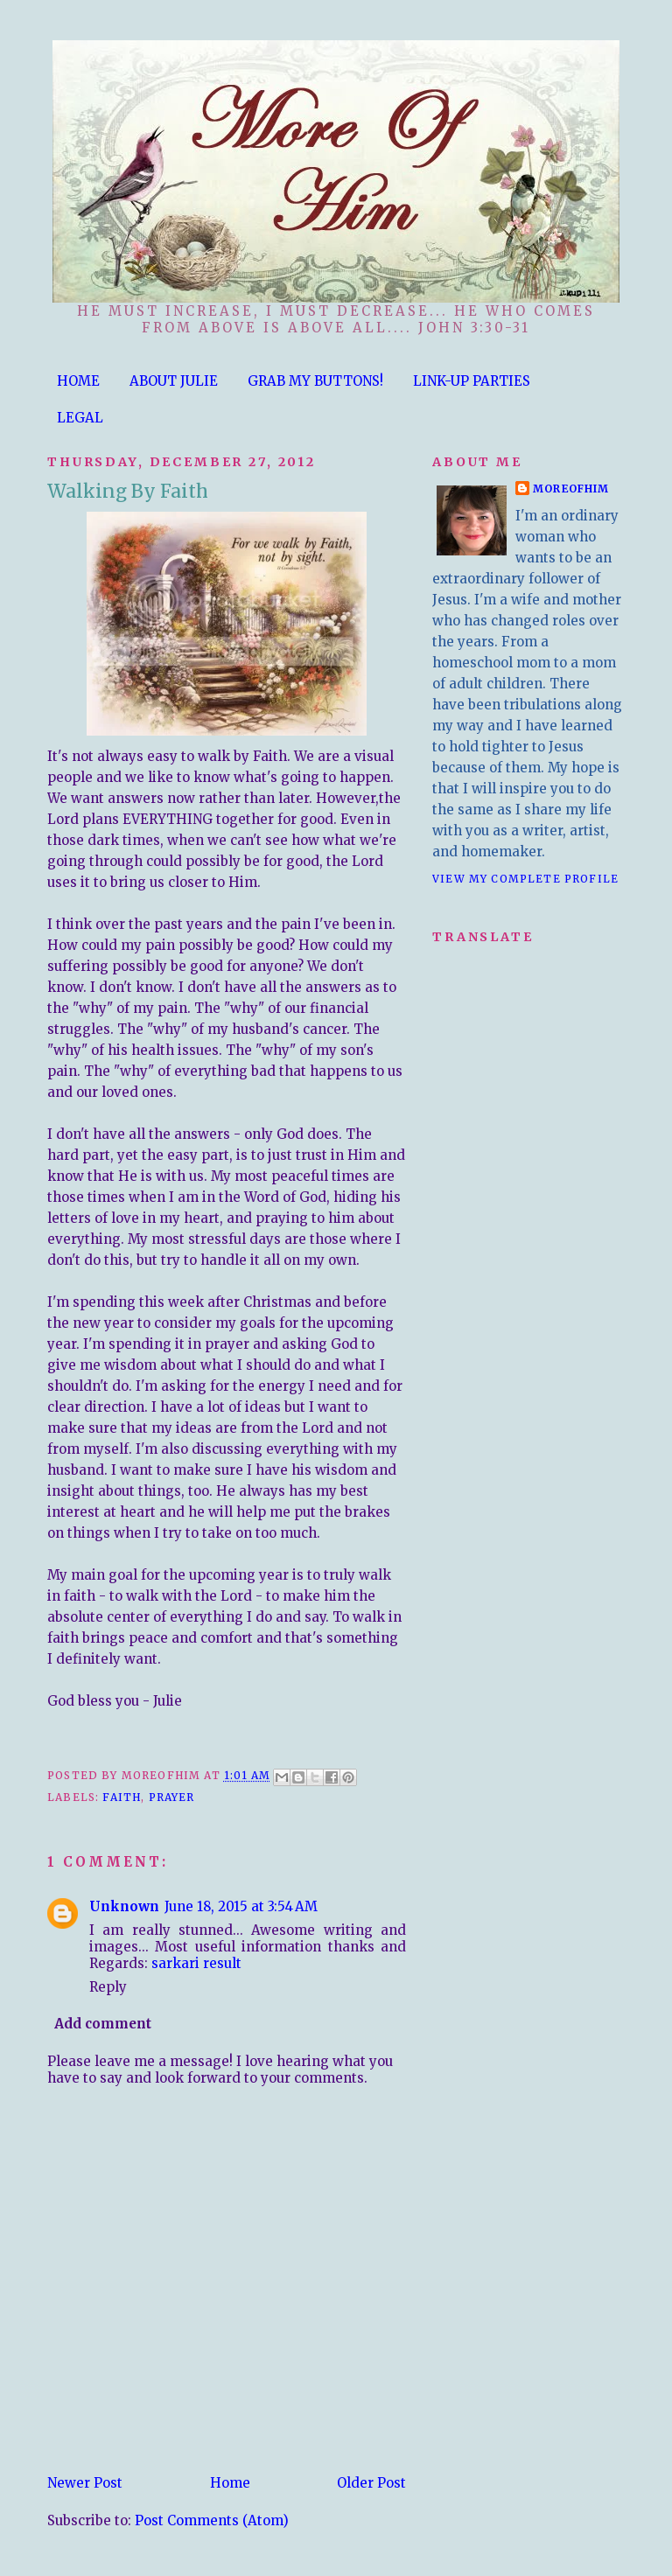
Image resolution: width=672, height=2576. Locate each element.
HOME (78, 381)
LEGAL (80, 417)
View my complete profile (525, 878)
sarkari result (196, 1963)
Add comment (102, 2023)
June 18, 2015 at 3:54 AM (241, 1906)
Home (230, 2483)
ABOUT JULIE (174, 381)
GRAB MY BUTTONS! (315, 381)
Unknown (124, 1906)
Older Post (371, 2483)
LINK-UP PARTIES (471, 381)
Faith (121, 1797)
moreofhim (571, 488)
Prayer (172, 1797)
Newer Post (84, 2483)
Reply (108, 1987)
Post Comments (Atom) (212, 2520)
